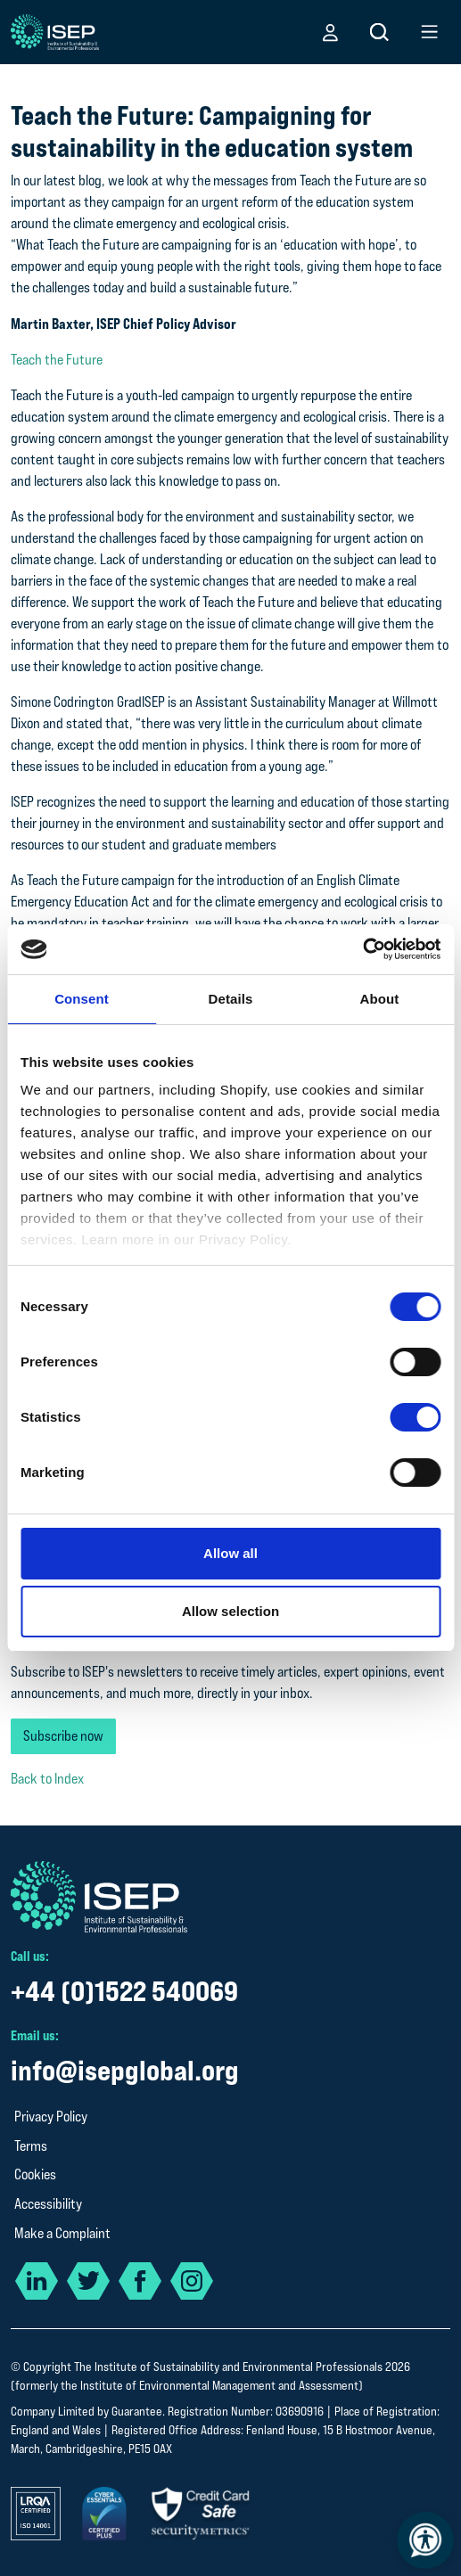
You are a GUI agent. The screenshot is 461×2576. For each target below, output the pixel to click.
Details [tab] (231, 998)
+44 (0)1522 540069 (124, 1990)
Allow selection (230, 1611)
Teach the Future (57, 359)
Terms (30, 2145)
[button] (330, 32)
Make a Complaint (62, 2233)
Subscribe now (63, 1735)
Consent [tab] (81, 998)
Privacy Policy (50, 2116)
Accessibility (48, 2203)
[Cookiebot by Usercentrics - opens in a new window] (362, 949)
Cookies (35, 2174)
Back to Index (47, 1778)
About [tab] (379, 998)
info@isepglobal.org (125, 2070)
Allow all (230, 1553)
